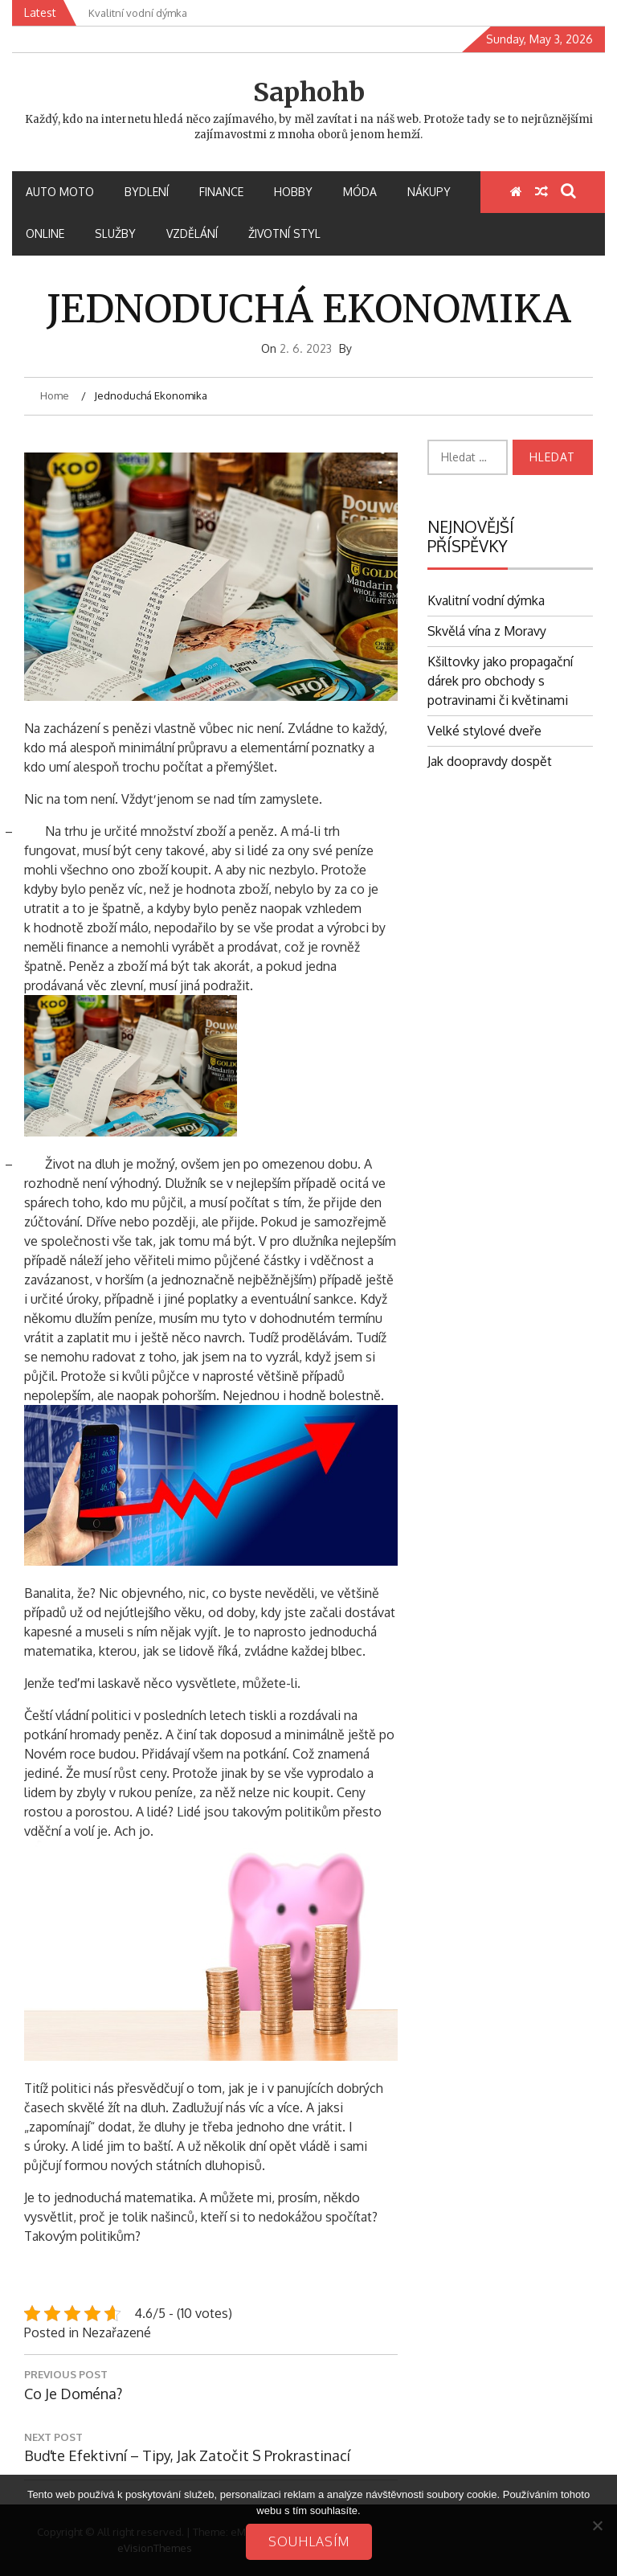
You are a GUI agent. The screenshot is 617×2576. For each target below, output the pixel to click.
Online (45, 233)
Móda (360, 192)
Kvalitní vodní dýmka (486, 600)
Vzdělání (192, 233)
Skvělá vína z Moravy (486, 631)
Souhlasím (308, 2541)
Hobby (293, 192)
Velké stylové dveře (484, 731)
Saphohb (309, 92)
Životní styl (284, 233)
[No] (597, 2525)
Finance (221, 192)
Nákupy (429, 192)
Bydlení (147, 192)
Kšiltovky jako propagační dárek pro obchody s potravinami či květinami (500, 680)
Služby (115, 233)
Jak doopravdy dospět (489, 761)
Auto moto (60, 192)
